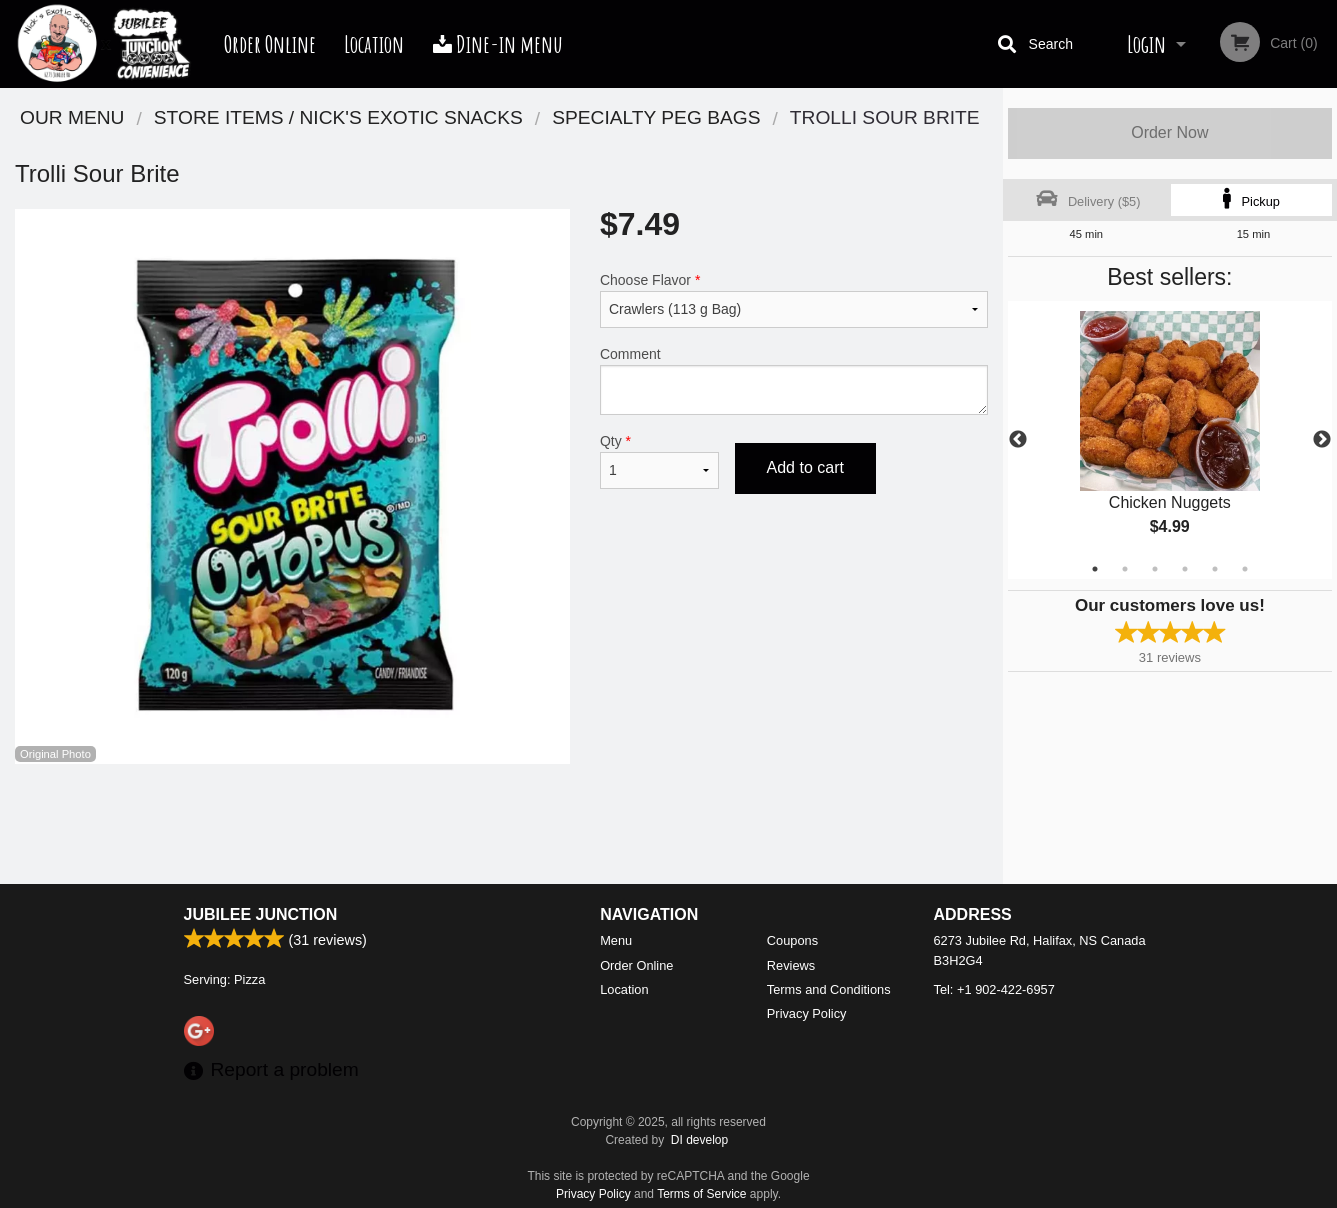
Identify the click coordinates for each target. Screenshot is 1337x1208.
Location (374, 44)
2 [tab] (1125, 569)
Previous (1018, 440)
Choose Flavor (794, 300)
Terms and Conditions (829, 989)
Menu (616, 940)
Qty (659, 461)
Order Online (270, 44)
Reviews (791, 965)
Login (1146, 44)
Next (1322, 440)
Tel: (994, 989)
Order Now (1169, 132)
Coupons (792, 940)
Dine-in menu (498, 44)
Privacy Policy (807, 1013)
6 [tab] (1245, 569)
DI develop (699, 1140)
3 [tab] (1155, 569)
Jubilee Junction (261, 914)
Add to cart (805, 467)
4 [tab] (1185, 569)
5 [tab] (1215, 569)
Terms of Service (701, 1194)
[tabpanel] (1170, 440)
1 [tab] (1095, 569)
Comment (794, 380)
